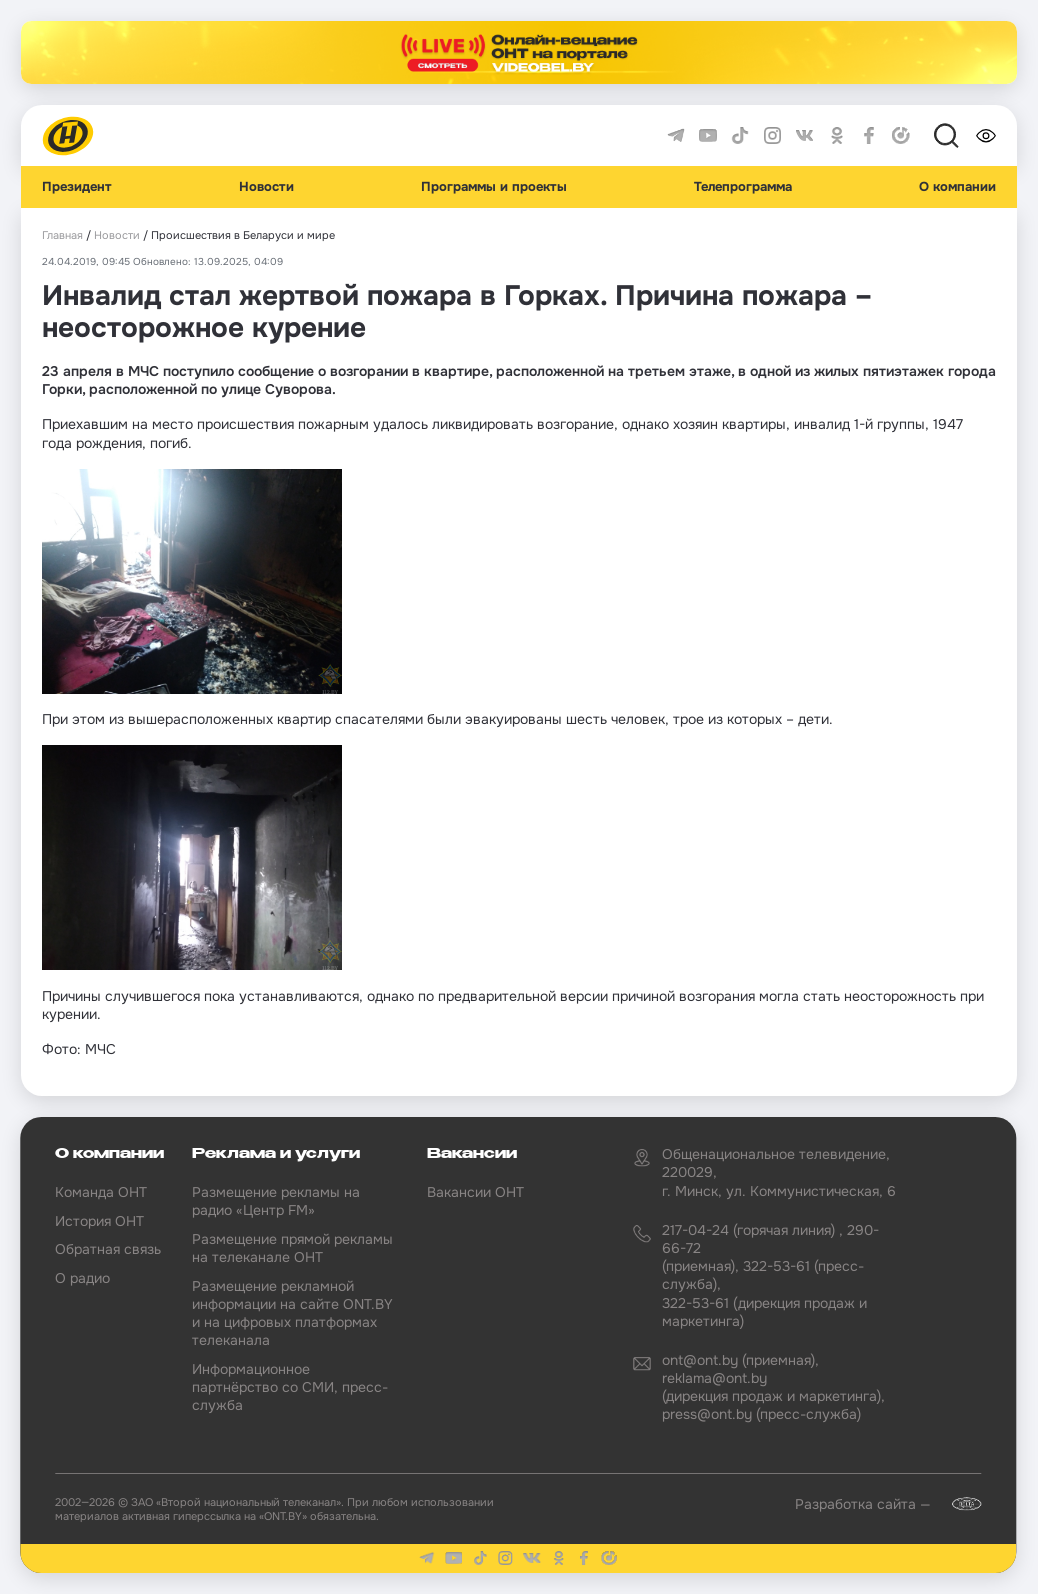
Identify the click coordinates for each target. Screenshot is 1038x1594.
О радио (82, 1278)
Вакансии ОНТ (475, 1192)
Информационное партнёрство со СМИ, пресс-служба (290, 1387)
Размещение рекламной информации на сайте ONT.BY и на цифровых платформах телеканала (292, 1313)
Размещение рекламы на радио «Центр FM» (276, 1201)
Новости (266, 187)
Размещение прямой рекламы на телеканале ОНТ (292, 1248)
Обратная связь (108, 1249)
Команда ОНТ (101, 1192)
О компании (957, 187)
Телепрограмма (743, 187)
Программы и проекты (494, 187)
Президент (77, 187)
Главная (62, 235)
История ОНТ (99, 1221)
